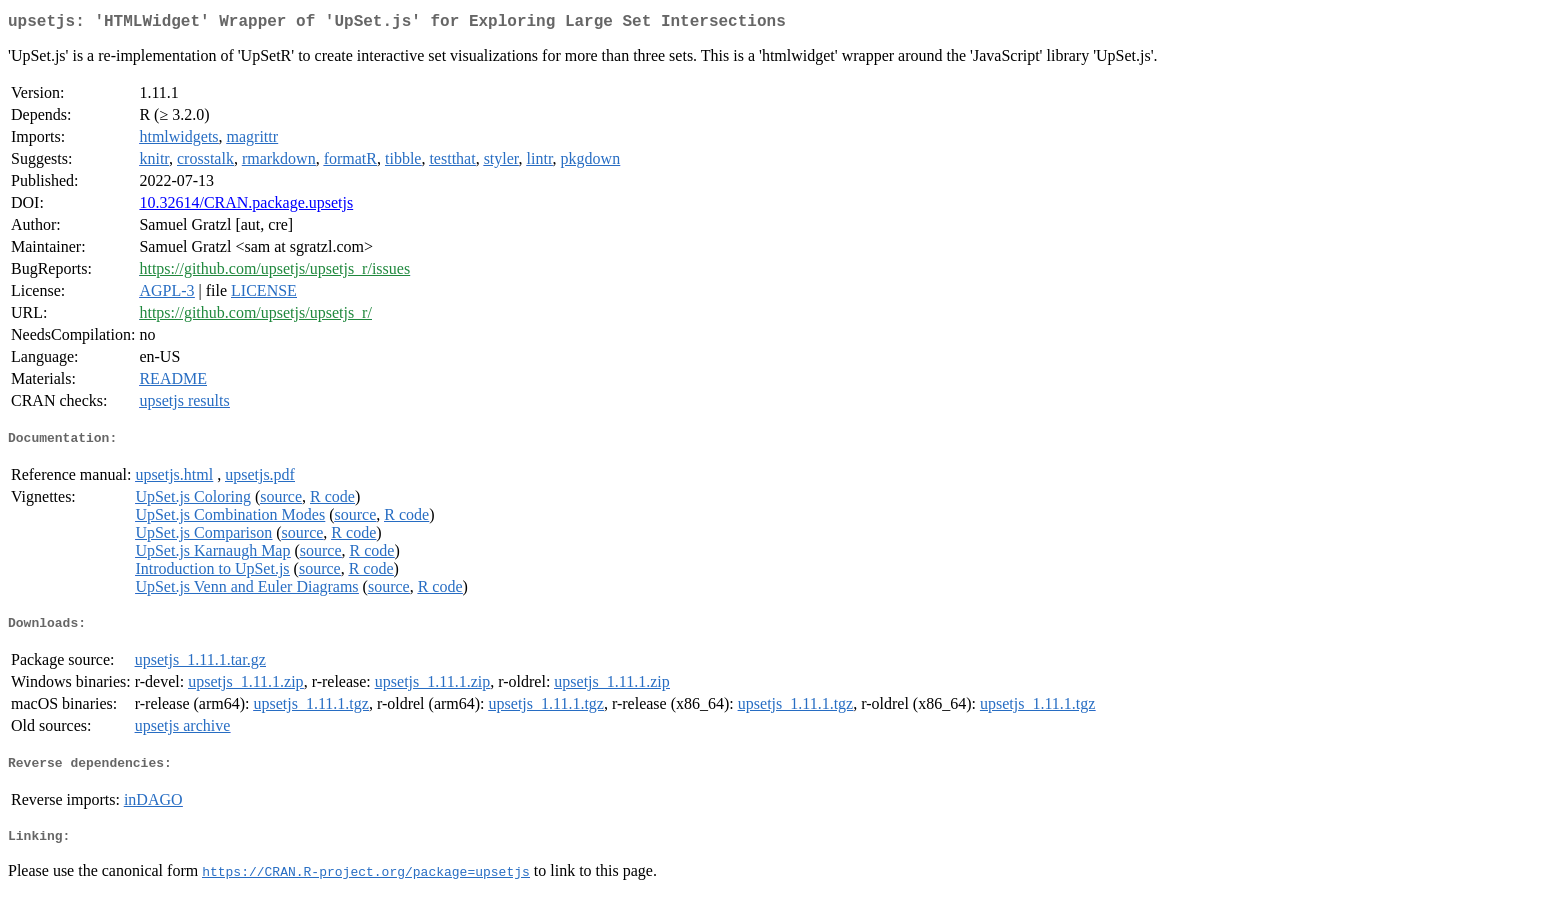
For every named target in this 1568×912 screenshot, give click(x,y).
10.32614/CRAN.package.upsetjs (246, 206)
